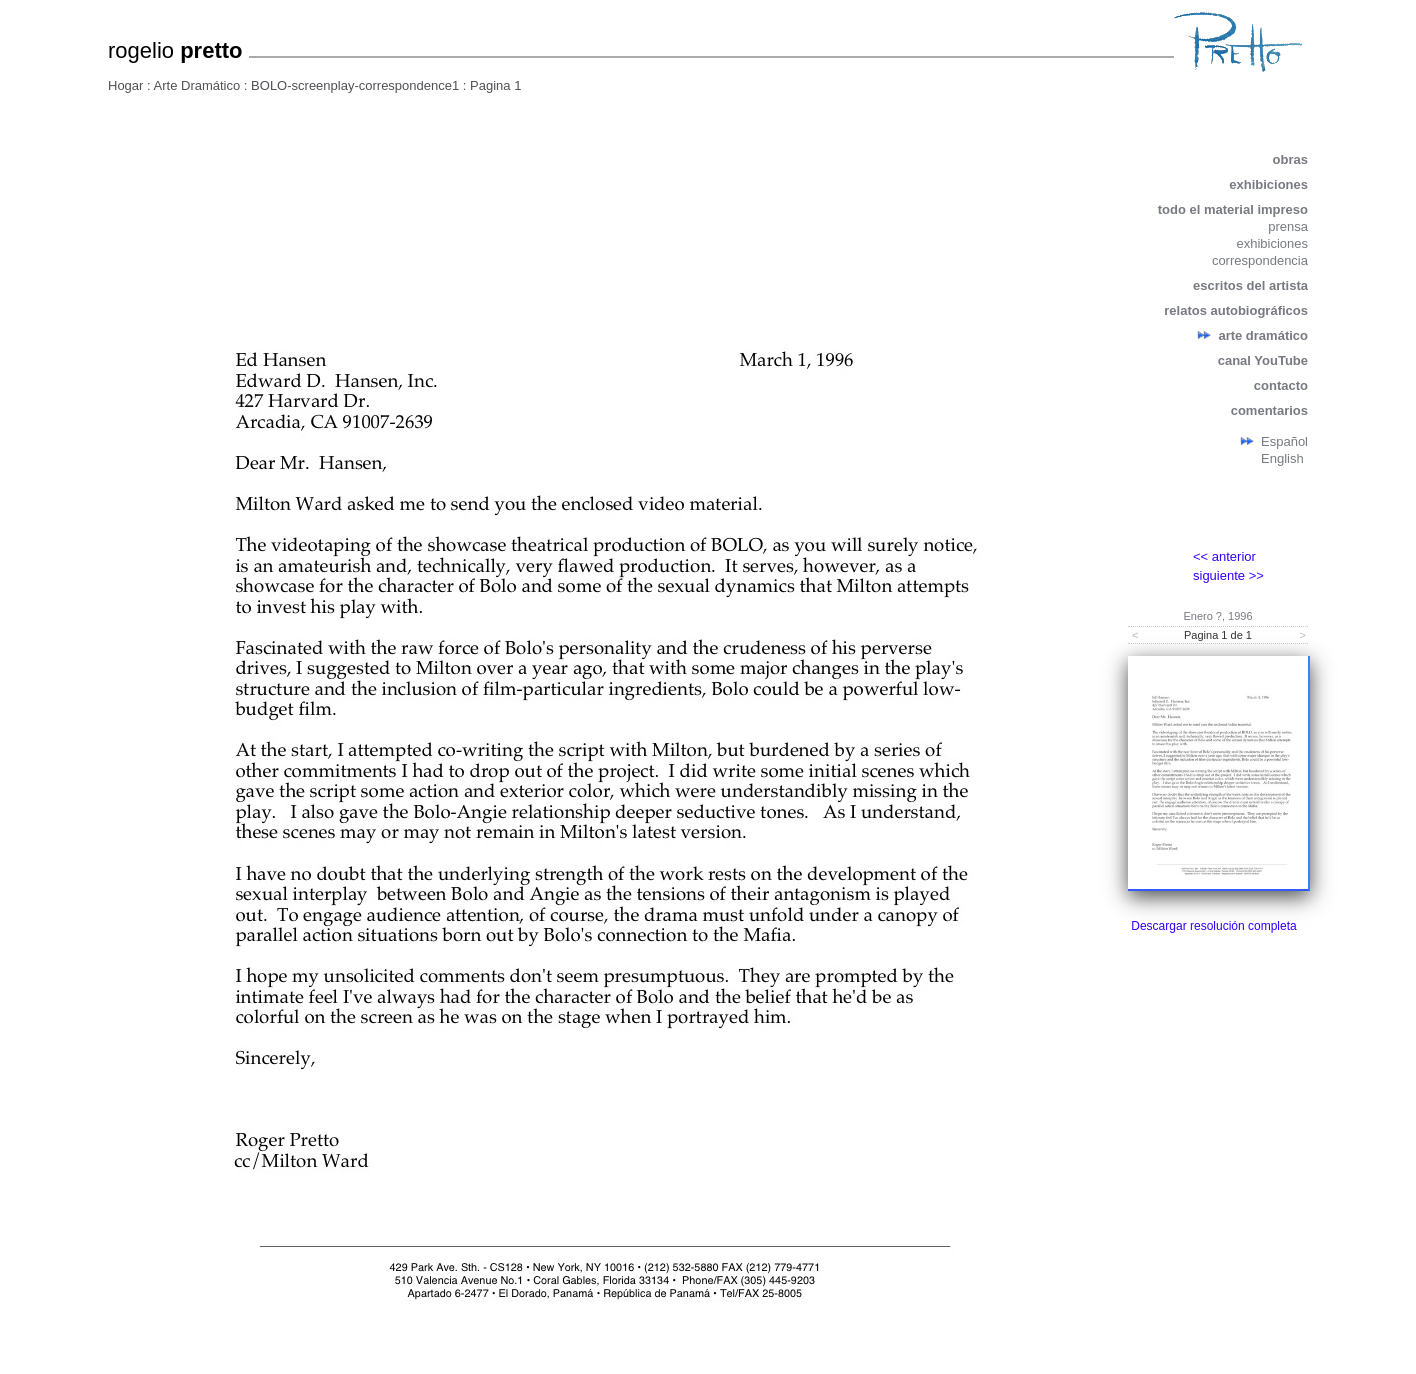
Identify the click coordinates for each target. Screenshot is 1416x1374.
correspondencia (1260, 260)
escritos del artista (1250, 285)
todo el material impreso (1233, 209)
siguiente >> (1228, 575)
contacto (1281, 385)
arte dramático (1263, 335)
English (1282, 458)
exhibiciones (1268, 184)
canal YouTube (1263, 360)
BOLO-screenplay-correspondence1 (355, 85)
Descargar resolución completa (1213, 926)
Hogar (125, 85)
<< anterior (1224, 556)
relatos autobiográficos (1236, 310)
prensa (1288, 226)
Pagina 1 (495, 85)
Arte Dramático (197, 85)
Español (1284, 441)
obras (1290, 159)
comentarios (1269, 410)
